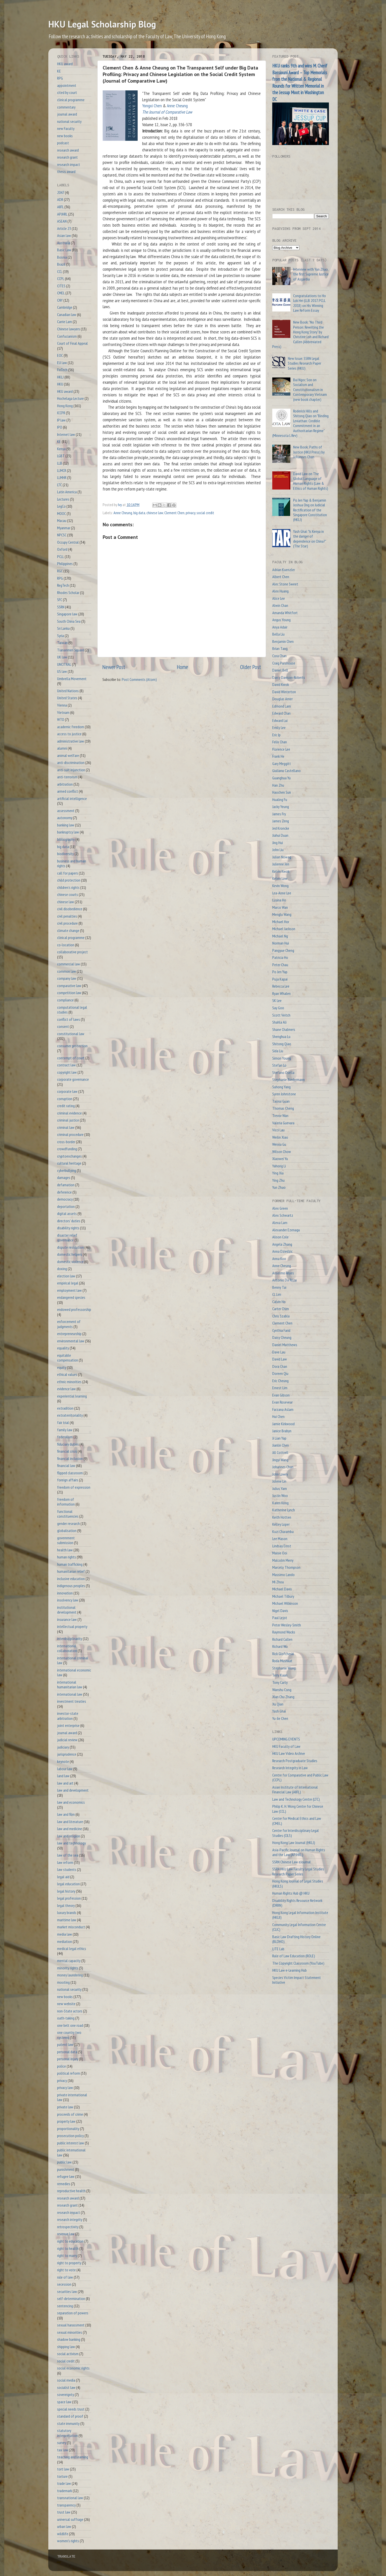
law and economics (71, 1802)
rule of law (65, 2277)
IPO (59, 427)
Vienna (62, 705)
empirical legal (67, 1282)
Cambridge (64, 307)
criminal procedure (70, 1134)
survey (61, 2442)
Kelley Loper (281, 1524)
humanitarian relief (71, 1571)
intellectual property (72, 1626)
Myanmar (63, 527)
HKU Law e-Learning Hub (289, 1970)
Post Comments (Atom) (139, 679)
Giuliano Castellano (286, 770)
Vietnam (63, 712)
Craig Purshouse (283, 663)
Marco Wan (280, 907)
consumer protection (72, 1045)
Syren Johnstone (284, 1093)
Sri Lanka (63, 628)
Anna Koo (279, 1258)
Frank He (278, 756)
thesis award (66, 171)
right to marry (67, 2255)
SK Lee (277, 1000)
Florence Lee (281, 749)
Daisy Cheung (281, 1337)
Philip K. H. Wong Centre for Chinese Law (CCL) (297, 1809)
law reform (65, 1862)
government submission (66, 1540)
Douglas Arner (282, 698)
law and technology (71, 1843)
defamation (65, 1184)
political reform (68, 2073)
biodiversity (65, 853)
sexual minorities (69, 2332)
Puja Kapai (280, 979)
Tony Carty (280, 1682)
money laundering (70, 1974)
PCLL (60, 556)
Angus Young (281, 619)
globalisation (66, 1530)
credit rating (66, 1105)
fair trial (63, 1422)
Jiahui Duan (280, 835)
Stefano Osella (283, 1072)
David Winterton (284, 691)
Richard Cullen (282, 1639)
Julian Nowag (281, 856)
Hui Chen (278, 1416)
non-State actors (69, 2010)
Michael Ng (280, 935)
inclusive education (71, 1578)
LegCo (61, 506)
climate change (68, 930)
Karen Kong (280, 1502)
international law (69, 1694)
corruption (64, 1098)
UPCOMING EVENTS (286, 1739)
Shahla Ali (279, 1022)
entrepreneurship (69, 1333)
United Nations (68, 690)
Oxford (62, 549)
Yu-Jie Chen (280, 1718)
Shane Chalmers (283, 1029)
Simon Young (281, 1058)
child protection (68, 880)
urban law (64, 2526)
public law (64, 2162)
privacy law (65, 2087)
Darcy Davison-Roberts (288, 677)
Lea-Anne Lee (281, 892)
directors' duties (68, 1220)
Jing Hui (277, 842)
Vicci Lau (278, 1129)
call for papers (67, 873)
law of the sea (67, 1855)
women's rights (68, 2540)
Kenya (61, 448)
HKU (60, 384)
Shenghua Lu (281, 1036)
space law (64, 2401)
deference (64, 1192)
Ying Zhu (278, 1180)
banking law (65, 824)
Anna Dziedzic (282, 1251)
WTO (60, 719)
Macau (61, 520)
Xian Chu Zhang (283, 1696)
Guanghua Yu (281, 777)
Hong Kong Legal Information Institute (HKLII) (300, 1915)
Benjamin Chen (283, 641)
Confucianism (67, 336)
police (61, 2066)
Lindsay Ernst (281, 1545)
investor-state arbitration (67, 1716)
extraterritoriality (70, 1415)
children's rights (68, 887)
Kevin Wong (280, 885)
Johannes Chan (282, 1466)
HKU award (65, 63)
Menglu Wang (281, 914)
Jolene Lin (279, 1481)
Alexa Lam (279, 1222)
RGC (60, 570)
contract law (66, 1064)
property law (66, 2121)
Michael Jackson (283, 928)
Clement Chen (174, 512)
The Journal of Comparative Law (167, 112)
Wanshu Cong (281, 1689)
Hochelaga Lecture (70, 398)
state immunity (68, 2423)
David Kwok (280, 684)
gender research (68, 1523)
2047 (60, 192)
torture (62, 2476)
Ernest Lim (279, 1387)
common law (66, 971)
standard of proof (70, 2416)
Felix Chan (279, 741)
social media (66, 2380)
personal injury (67, 2058)
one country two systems (69, 2035)
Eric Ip (276, 734)
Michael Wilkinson (285, 1603)
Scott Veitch (281, 1015)
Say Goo (278, 1007)
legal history (66, 1891)
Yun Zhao (279, 1187)
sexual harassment (71, 2324)
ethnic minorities (69, 1381)
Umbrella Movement (72, 678)
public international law (71, 2152)
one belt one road (70, 2025)
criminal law (65, 1127)
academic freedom (70, 726)
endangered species (71, 1297)
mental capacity (69, 1960)
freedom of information (66, 1502)
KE (59, 71)
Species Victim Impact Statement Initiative (296, 1980)
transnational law (70, 2497)
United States (67, 697)
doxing (62, 1268)
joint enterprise (68, 1725)
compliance (65, 999)
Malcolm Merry (282, 1560)
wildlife (62, 2533)
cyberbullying (66, 1170)
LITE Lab (278, 1948)
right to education (70, 2241)
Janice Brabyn (281, 1430)
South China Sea (69, 621)
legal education (68, 1883)
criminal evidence (69, 1113)
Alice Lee (278, 598)
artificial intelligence (72, 798)
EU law (62, 362)
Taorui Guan (281, 1101)
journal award (67, 114)
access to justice (69, 733)
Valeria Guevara (283, 1122)
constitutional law (70, 1033)
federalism (65, 1436)
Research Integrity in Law (290, 1767)
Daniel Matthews (284, 1344)
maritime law (66, 1919)
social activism (68, 2353)
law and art (65, 1783)
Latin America (67, 491)
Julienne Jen (280, 863)
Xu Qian (277, 1704)
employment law (69, 1290)
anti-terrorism (67, 776)
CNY (60, 300)
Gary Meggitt (281, 763)
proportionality (68, 2128)
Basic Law (64, 249)
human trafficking (70, 1564)
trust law (63, 2512)
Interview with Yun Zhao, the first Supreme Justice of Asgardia (311, 274)
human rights (66, 1556)
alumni (62, 748)
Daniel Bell (280, 670)
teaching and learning (72, 2456)
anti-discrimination (71, 762)
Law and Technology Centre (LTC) (296, 1799)
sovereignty (65, 2394)
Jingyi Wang (280, 1459)
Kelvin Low (279, 878)
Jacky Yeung (280, 806)
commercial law (68, 963)
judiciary (63, 1747)
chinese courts (67, 894)
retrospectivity (68, 2226)
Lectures (63, 499)
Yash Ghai (279, 1711)
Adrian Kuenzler (283, 569)
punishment (65, 2169)
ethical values (67, 1374)
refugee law (65, 2176)
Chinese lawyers (68, 328)
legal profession (69, 1898)
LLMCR (61, 470)
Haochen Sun (281, 792)
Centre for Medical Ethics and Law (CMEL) (296, 1821)
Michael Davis (282, 1588)
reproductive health (71, 2190)
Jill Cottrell (280, 1452)
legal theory (66, 1905)
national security (69, 121)
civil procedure (67, 923)
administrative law (70, 741)
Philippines (65, 563)
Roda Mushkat (282, 1660)
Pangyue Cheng (283, 950)
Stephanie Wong (284, 1667)
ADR (60, 199)
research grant (67, 157)
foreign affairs (67, 1479)
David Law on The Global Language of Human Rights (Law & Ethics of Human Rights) (310, 481)
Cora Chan (279, 655)
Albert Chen (280, 576)
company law (66, 978)
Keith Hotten (281, 1517)
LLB (59, 463)
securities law (67, 2291)
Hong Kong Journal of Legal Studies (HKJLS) (297, 1883)
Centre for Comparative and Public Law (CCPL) (300, 1777)
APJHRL (62, 214)
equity (61, 1367)
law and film (66, 1814)
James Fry (279, 813)
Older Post (250, 667)
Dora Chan (279, 1366)
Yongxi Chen (152, 106)
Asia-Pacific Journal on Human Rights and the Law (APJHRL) (298, 1852)
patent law (65, 2044)
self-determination (71, 2298)
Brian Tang (280, 648)
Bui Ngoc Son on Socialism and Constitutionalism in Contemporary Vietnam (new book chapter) (310, 389)
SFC (59, 599)
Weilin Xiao (280, 1137)
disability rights (68, 1227)
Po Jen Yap (279, 971)
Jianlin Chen (280, 1445)
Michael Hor (280, 921)
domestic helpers (69, 1254)
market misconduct (71, 1926)
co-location (65, 944)
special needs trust (71, 2409)
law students (66, 1869)
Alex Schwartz (282, 1215)
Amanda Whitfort (285, 612)
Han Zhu (278, 785)
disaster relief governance (67, 1237)
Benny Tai (279, 1287)
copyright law (67, 1072)
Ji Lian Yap (279, 1438)
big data (139, 512)
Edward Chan (281, 713)
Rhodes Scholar (68, 592)
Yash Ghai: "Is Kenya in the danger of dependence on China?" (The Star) (309, 538)
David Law (279, 1359)
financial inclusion (70, 1458)
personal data (67, 2051)
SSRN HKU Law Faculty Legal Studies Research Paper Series (298, 1871)
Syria (60, 635)
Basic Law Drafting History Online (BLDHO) (296, 1939)
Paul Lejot (279, 1617)
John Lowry (280, 1474)
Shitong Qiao (281, 1043)
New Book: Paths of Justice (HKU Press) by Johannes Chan (309, 451)
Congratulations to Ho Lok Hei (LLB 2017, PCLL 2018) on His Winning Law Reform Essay (309, 303)
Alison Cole (280, 1236)
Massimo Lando (283, 1574)
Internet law (66, 434)
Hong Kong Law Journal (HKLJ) (293, 1842)
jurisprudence (66, 1754)
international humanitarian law (69, 1684)
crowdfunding (67, 1148)
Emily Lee (279, 727)
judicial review (67, 1739)
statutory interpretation (67, 2433)
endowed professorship (74, 1309)
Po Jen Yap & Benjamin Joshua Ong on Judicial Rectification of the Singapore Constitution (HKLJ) (310, 510)
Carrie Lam (64, 321)
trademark (64, 2490)
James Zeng (280, 820)
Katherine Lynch (283, 1509)
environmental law (70, 1340)
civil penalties (67, 916)
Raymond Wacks (283, 1631)
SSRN (60, 606)
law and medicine (69, 1828)
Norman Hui (280, 943)
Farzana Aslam (282, 1409)
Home (182, 667)
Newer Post (113, 667)
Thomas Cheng (283, 1108)
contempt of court (71, 1057)
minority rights (67, 1967)
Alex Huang (280, 591)
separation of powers (72, 2312)
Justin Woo (280, 1495)
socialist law (66, 2387)
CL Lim (276, 1294)
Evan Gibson (281, 1395)
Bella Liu (278, 634)
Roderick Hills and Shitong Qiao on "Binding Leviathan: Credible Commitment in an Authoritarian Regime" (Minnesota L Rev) (300, 423)
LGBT (61, 455)
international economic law (74, 1672)
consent (63, 1026)
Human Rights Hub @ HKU (291, 1893)
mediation (64, 1941)
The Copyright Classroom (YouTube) (298, 1963)
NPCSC (61, 534)
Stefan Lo (279, 1065)
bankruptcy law (68, 831)
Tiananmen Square (70, 649)
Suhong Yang (281, 1086)
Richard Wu (280, 1646)
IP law (61, 420)
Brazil (61, 264)
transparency (66, 2505)
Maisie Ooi (279, 1552)
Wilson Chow (281, 1151)
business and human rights (71, 863)
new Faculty (65, 128)
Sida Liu (277, 1050)
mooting (63, 1982)
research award (68, 150)
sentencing (65, 2305)
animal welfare (68, 755)
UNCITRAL (64, 664)
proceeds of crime (70, 2114)
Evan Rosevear (282, 1402)
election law (66, 1275)
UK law (62, 656)
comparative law (69, 985)
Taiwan (62, 642)
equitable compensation (67, 1358)
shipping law (66, 2346)
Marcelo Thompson (286, 1567)
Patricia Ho (280, 957)
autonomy (64, 817)
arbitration (65, 784)
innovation (65, 1592)
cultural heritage (69, 1163)
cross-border (66, 1141)
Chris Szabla (281, 1315)
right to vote (66, 2269)
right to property (69, 2262)
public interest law (70, 2142)
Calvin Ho (279, 1301)
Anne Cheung (177, 106)
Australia (63, 242)
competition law (69, 992)
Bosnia (62, 257)
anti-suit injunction (71, 769)
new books (65, 135)
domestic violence (70, 1261)
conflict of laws (68, 1019)
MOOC (61, 513)
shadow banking (68, 2339)
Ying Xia (278, 1172)
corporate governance (73, 1079)
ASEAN (62, 221)
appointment (66, 85)
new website (66, 2003)
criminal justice (68, 1120)
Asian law (64, 235)
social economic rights (73, 2368)
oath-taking (65, 2018)
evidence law (66, 1388)
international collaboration (67, 1648)
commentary (66, 107)
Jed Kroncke (280, 828)
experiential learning (72, 1396)
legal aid (63, 1876)
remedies (63, 2183)
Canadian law (66, 314)
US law (62, 671)
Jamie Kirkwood (283, 1423)
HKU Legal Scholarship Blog (102, 24)
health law (65, 1549)
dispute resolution (70, 1247)
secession (64, 2284)
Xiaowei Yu (280, 1158)
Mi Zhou (278, 1581)
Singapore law (67, 613)
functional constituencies (68, 1514)
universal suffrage (70, 2519)
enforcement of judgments (69, 1324)
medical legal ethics (71, 1948)
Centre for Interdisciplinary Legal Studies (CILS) (295, 1833)
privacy (190, 512)
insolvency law (67, 1600)
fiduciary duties (68, 1444)
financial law (66, 1465)
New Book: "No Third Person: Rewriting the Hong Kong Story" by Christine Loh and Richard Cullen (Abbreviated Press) (300, 334)
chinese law (154, 512)
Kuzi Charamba (283, 1531)
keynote (63, 1761)
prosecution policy (70, 2135)
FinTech (62, 369)
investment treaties (71, 1701)
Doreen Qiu (280, 1373)
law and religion (68, 1835)
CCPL (60, 278)
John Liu (278, 849)
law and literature (70, 1821)
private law (65, 2106)
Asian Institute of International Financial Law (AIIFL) (295, 1789)
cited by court (67, 92)
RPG (60, 78)
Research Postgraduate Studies (294, 1760)
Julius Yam (279, 1488)
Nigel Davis (280, 1610)
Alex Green (280, 1208)
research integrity (69, 2219)
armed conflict (67, 791)
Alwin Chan (280, 605)
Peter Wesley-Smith (286, 1624)
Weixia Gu (279, 1144)
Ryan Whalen (281, 993)
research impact (68, 164)
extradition (65, 1408)
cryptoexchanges (69, 1156)
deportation (66, 1206)
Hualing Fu (279, 799)
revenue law (65, 2233)
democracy (65, 1199)
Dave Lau (278, 1351)
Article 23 (64, 228)
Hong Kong (65, 405)
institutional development (66, 1610)
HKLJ (60, 376)
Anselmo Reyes (283, 1272)
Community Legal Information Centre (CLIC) (299, 1927)
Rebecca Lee (280, 986)
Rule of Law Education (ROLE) (293, 1955)
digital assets (67, 1213)
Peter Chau (280, 964)
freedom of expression (73, 1487)
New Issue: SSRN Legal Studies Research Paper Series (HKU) (304, 363)
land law (63, 1775)
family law (64, 1429)
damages (63, 1177)
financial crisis (67, 1451)
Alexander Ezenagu (286, 1229)
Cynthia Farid (281, 1330)
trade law (64, 2483)
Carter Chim (280, 1308)
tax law (62, 2449)
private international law (72, 2097)
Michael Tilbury (283, 1596)
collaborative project (72, 951)
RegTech (63, 585)
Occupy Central (68, 542)
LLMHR (61, 477)
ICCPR (61, 412)
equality (63, 1347)
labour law (64, 1768)
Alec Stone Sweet (285, 583)
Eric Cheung (280, 1380)
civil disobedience (69, 908)
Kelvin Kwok (280, 871)
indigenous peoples (71, 1585)
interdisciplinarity (69, 1638)
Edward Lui (280, 720)
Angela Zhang (282, 1244)
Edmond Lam (281, 706)
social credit (205, 512)
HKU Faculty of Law (286, 1746)
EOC (60, 355)
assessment (65, 810)
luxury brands (66, 1912)
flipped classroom (70, 1472)
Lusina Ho (279, 899)
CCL (59, 271)
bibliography (66, 839)
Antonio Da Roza (284, 1279)
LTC (59, 484)
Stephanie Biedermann (288, 1079)
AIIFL (60, 206)
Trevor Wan (280, 1115)
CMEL (61, 292)
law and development (73, 1790)
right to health (68, 2248)
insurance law (67, 1619)
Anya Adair (279, 627)
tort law (63, 2468)
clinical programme (71, 99)
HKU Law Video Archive (288, 1753)
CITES (61, 285)
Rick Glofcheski (283, 1653)
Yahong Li (279, 1165)
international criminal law (72, 1660)
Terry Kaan (279, 1675)
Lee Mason (279, 1538)
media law (64, 1934)
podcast (63, 142)
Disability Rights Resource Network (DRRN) (297, 1903)
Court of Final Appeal (72, 343)
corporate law (67, 1091)
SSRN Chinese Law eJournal (291, 1861)
